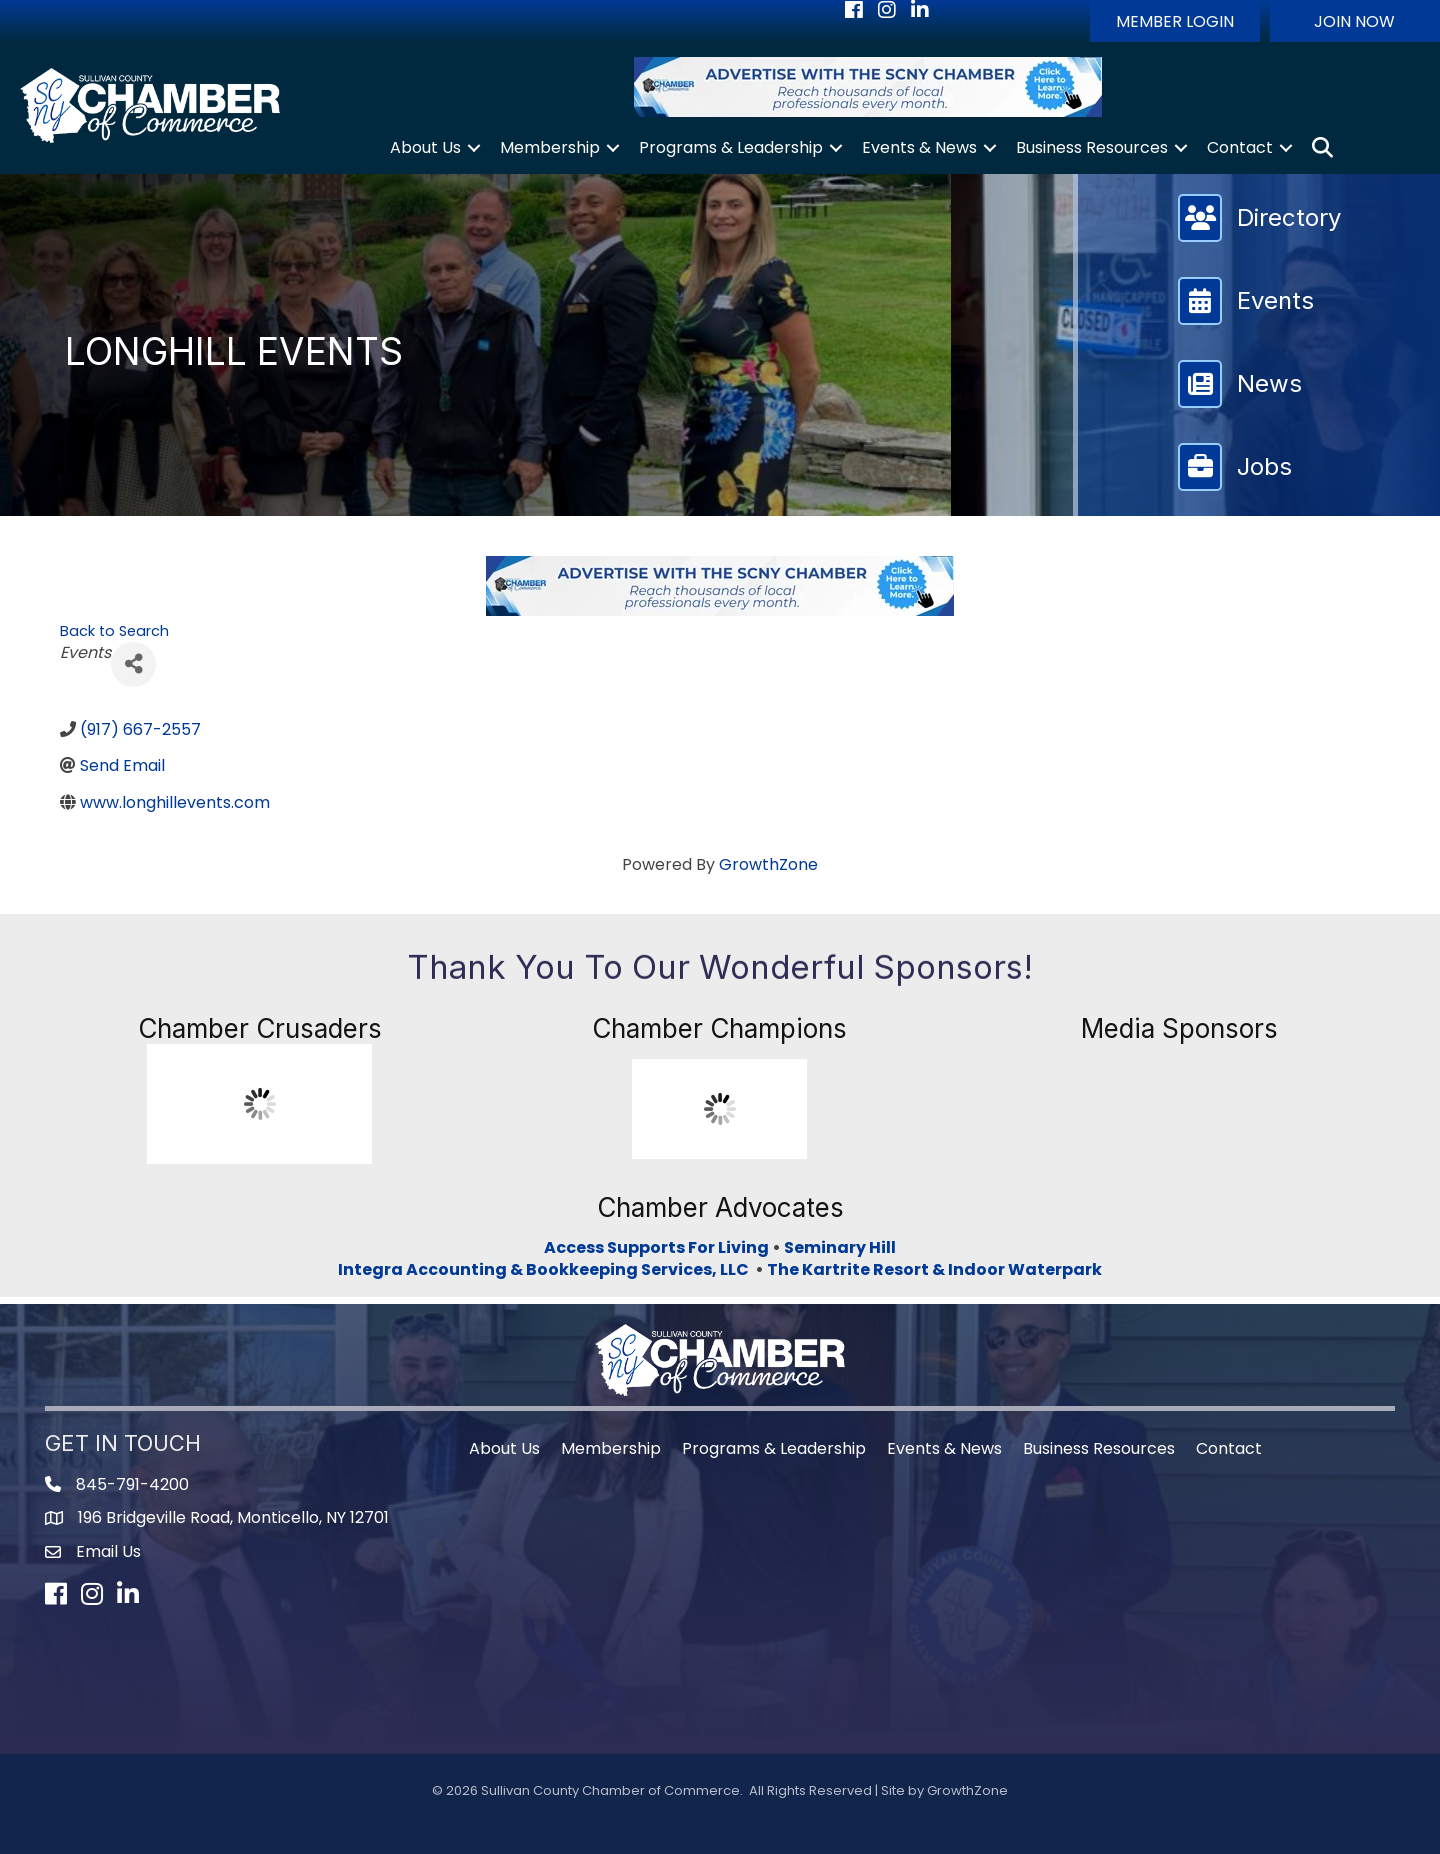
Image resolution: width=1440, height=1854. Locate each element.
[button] (1175, 21)
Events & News (919, 147)
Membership (550, 147)
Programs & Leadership (731, 147)
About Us (425, 147)
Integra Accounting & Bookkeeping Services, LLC (546, 1269)
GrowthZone (768, 864)
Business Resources (1092, 147)
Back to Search (114, 631)
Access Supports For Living (656, 1247)
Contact (1240, 147)
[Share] (133, 664)
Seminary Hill (840, 1247)
